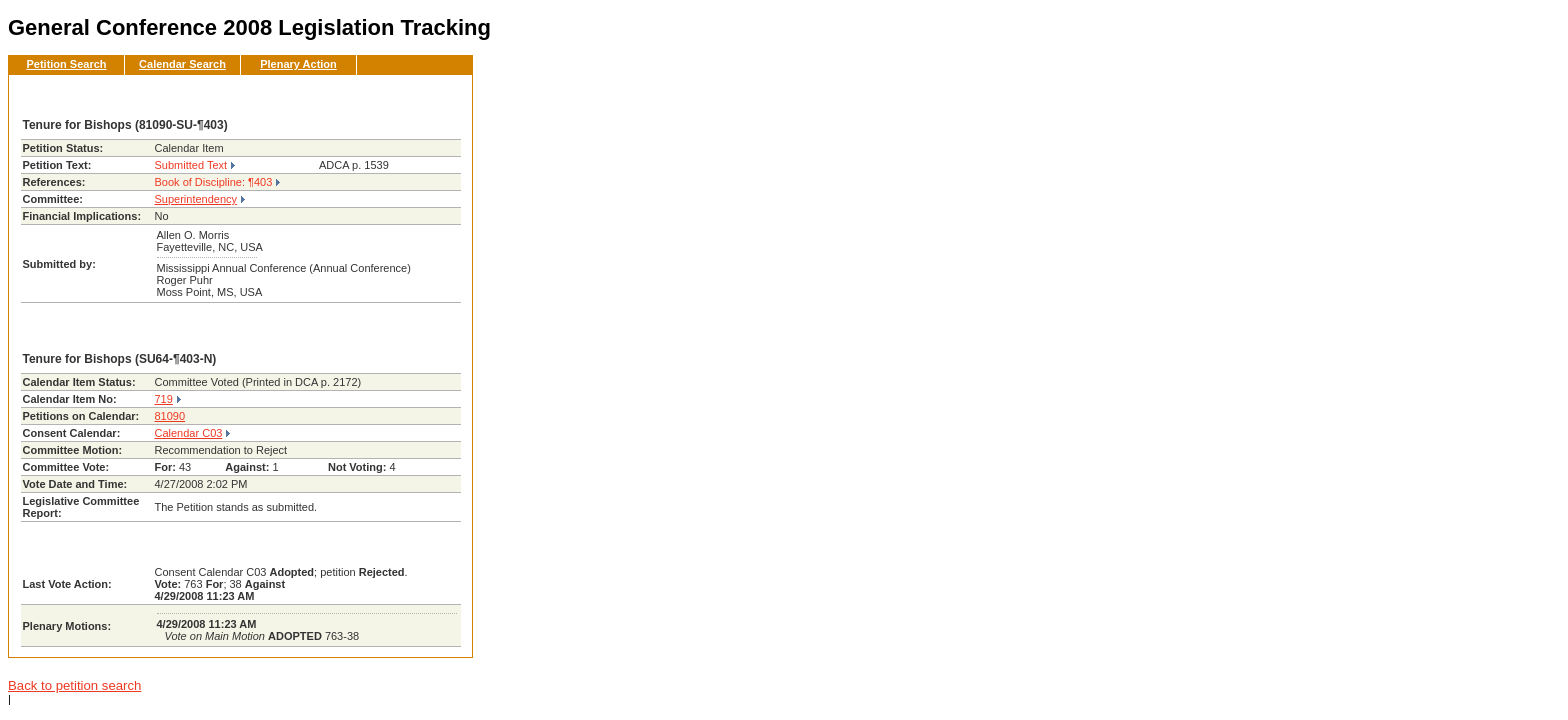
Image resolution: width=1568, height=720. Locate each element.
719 (164, 399)
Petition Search (66, 64)
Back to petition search (74, 685)
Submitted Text (191, 165)
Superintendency (196, 199)
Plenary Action (298, 64)
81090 (170, 416)
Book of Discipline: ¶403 (214, 182)
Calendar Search (182, 64)
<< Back (424, 96)
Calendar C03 (189, 433)
